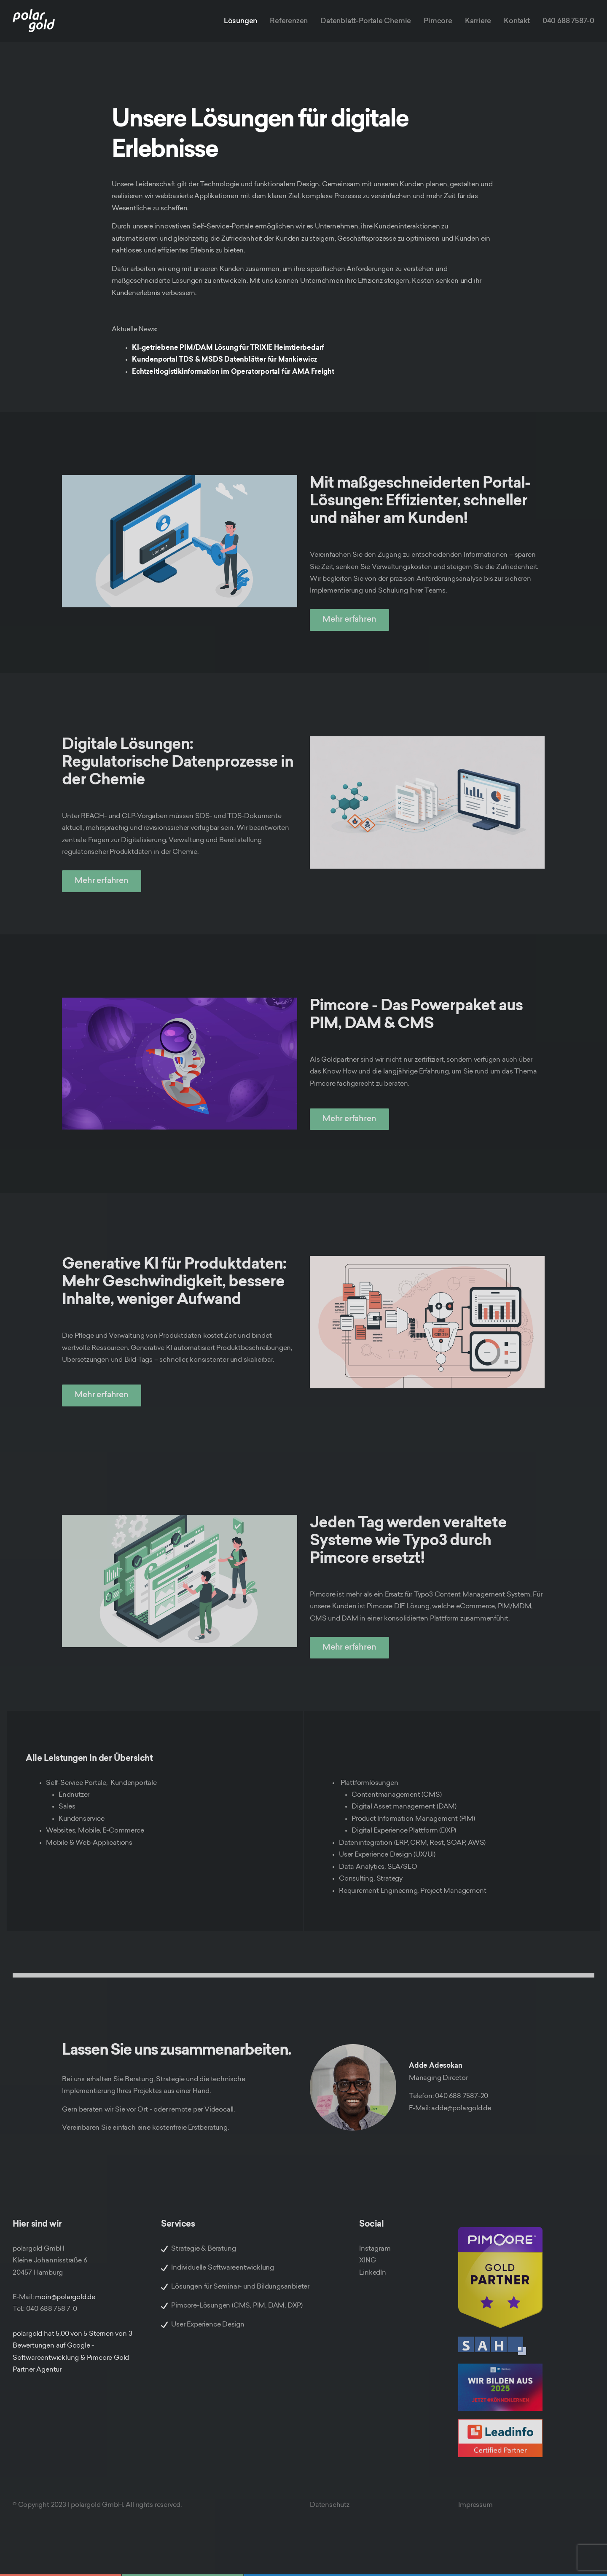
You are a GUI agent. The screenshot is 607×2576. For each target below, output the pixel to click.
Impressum (475, 2505)
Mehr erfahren (349, 620)
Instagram (374, 2249)
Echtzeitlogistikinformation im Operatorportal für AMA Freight (233, 372)
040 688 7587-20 (461, 2096)
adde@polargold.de (461, 2108)
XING (367, 2260)
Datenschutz (329, 2505)
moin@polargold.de (65, 2297)
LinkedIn (372, 2273)
